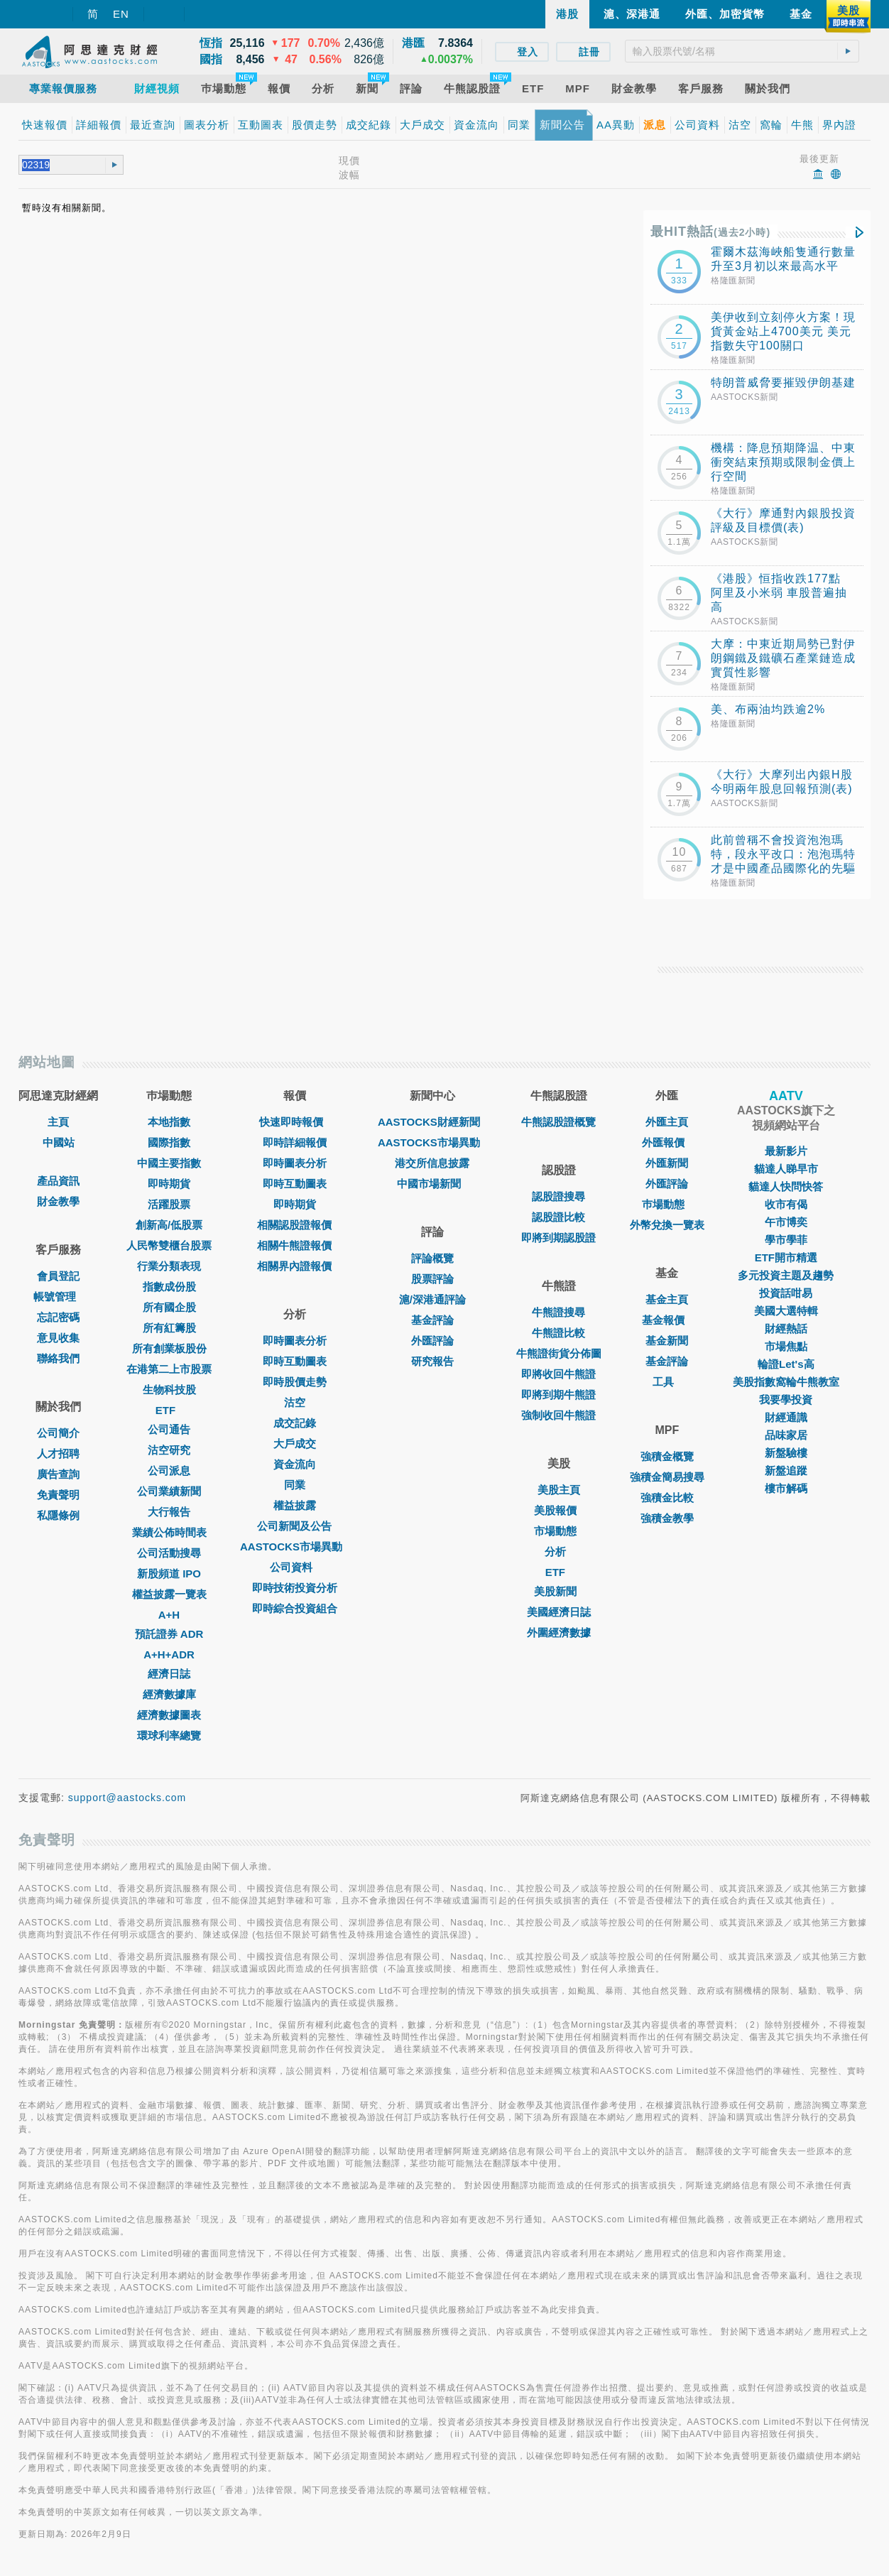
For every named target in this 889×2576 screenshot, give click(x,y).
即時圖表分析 (295, 1163)
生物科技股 (169, 1390)
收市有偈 (786, 1204)
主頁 (58, 1122)
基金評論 (432, 1320)
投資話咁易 (785, 1293)
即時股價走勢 (295, 1382)
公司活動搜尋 (169, 1553)
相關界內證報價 (294, 1266)
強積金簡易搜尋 (667, 1477)
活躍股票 (169, 1204)
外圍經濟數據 (559, 1632)
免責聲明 (58, 1495)
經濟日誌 (169, 1674)
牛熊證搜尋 (558, 1312)
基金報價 (667, 1320)
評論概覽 (432, 1258)
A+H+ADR (169, 1654)
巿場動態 (667, 1204)
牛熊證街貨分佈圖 (558, 1353)
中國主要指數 (169, 1163)
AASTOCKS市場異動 (294, 1546)
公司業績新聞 (169, 1491)
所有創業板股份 (169, 1348)
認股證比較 (558, 1217)
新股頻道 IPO (169, 1573)
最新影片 (786, 1151)
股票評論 (432, 1279)
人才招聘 (58, 1453)
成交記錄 (294, 1423)
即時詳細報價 (295, 1142)
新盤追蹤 (786, 1470)
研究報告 (432, 1361)
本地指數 (169, 1122)
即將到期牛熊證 (558, 1394)
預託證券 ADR (169, 1634)
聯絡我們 (58, 1358)
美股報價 (559, 1510)
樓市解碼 (786, 1488)
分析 (559, 1551)
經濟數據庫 (169, 1694)
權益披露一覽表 (169, 1594)
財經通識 (786, 1417)
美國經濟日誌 (559, 1612)
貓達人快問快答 (785, 1186)
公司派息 (169, 1470)
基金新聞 (666, 1341)
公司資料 (295, 1567)
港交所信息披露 (432, 1163)
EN (121, 14)
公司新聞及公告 (294, 1526)
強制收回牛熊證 (558, 1415)
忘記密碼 (58, 1317)
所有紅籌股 (169, 1328)
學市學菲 (786, 1240)
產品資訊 (58, 1181)
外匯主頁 (666, 1122)
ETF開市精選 (786, 1257)
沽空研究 (169, 1450)
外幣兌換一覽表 (667, 1225)
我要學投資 (785, 1399)
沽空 (294, 1402)
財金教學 (58, 1201)
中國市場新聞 (432, 1184)
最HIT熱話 (710, 231)
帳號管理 (58, 1296)
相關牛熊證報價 (294, 1245)
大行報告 (169, 1512)
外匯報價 (667, 1142)
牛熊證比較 (558, 1333)
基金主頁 (666, 1299)
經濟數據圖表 (169, 1715)
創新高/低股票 (169, 1225)
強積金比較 (667, 1497)
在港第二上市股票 (169, 1369)
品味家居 (786, 1435)
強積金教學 (667, 1518)
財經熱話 (786, 1328)
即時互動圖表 (295, 1184)
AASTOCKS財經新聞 (432, 1122)
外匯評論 (432, 1341)
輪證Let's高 (786, 1364)
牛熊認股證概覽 (558, 1122)
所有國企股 (169, 1307)
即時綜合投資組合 (294, 1608)
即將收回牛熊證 (558, 1374)
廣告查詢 (58, 1474)
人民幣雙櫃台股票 (169, 1245)
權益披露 (294, 1505)
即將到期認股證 (558, 1238)
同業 (294, 1485)
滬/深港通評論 (432, 1299)
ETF (169, 1410)
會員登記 (58, 1276)
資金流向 (294, 1464)
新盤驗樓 (786, 1453)
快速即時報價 (294, 1122)
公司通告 (169, 1429)
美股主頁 (559, 1490)
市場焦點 (786, 1346)
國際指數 (169, 1142)
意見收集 (58, 1338)
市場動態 (559, 1531)
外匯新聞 (666, 1163)
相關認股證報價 (294, 1225)
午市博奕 (786, 1222)
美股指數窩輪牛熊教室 (786, 1382)
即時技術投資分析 (294, 1588)
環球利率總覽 (169, 1735)
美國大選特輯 (786, 1311)
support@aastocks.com (127, 1797)
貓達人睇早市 (786, 1169)
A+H (169, 1615)
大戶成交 (294, 1444)
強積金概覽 (667, 1456)
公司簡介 (58, 1433)
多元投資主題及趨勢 (786, 1275)
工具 (667, 1382)
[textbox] (742, 51)
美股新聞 (559, 1591)
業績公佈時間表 (169, 1532)
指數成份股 (169, 1287)
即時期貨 (169, 1184)
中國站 (59, 1142)
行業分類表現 (169, 1266)
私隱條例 (58, 1515)
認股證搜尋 (558, 1196)
